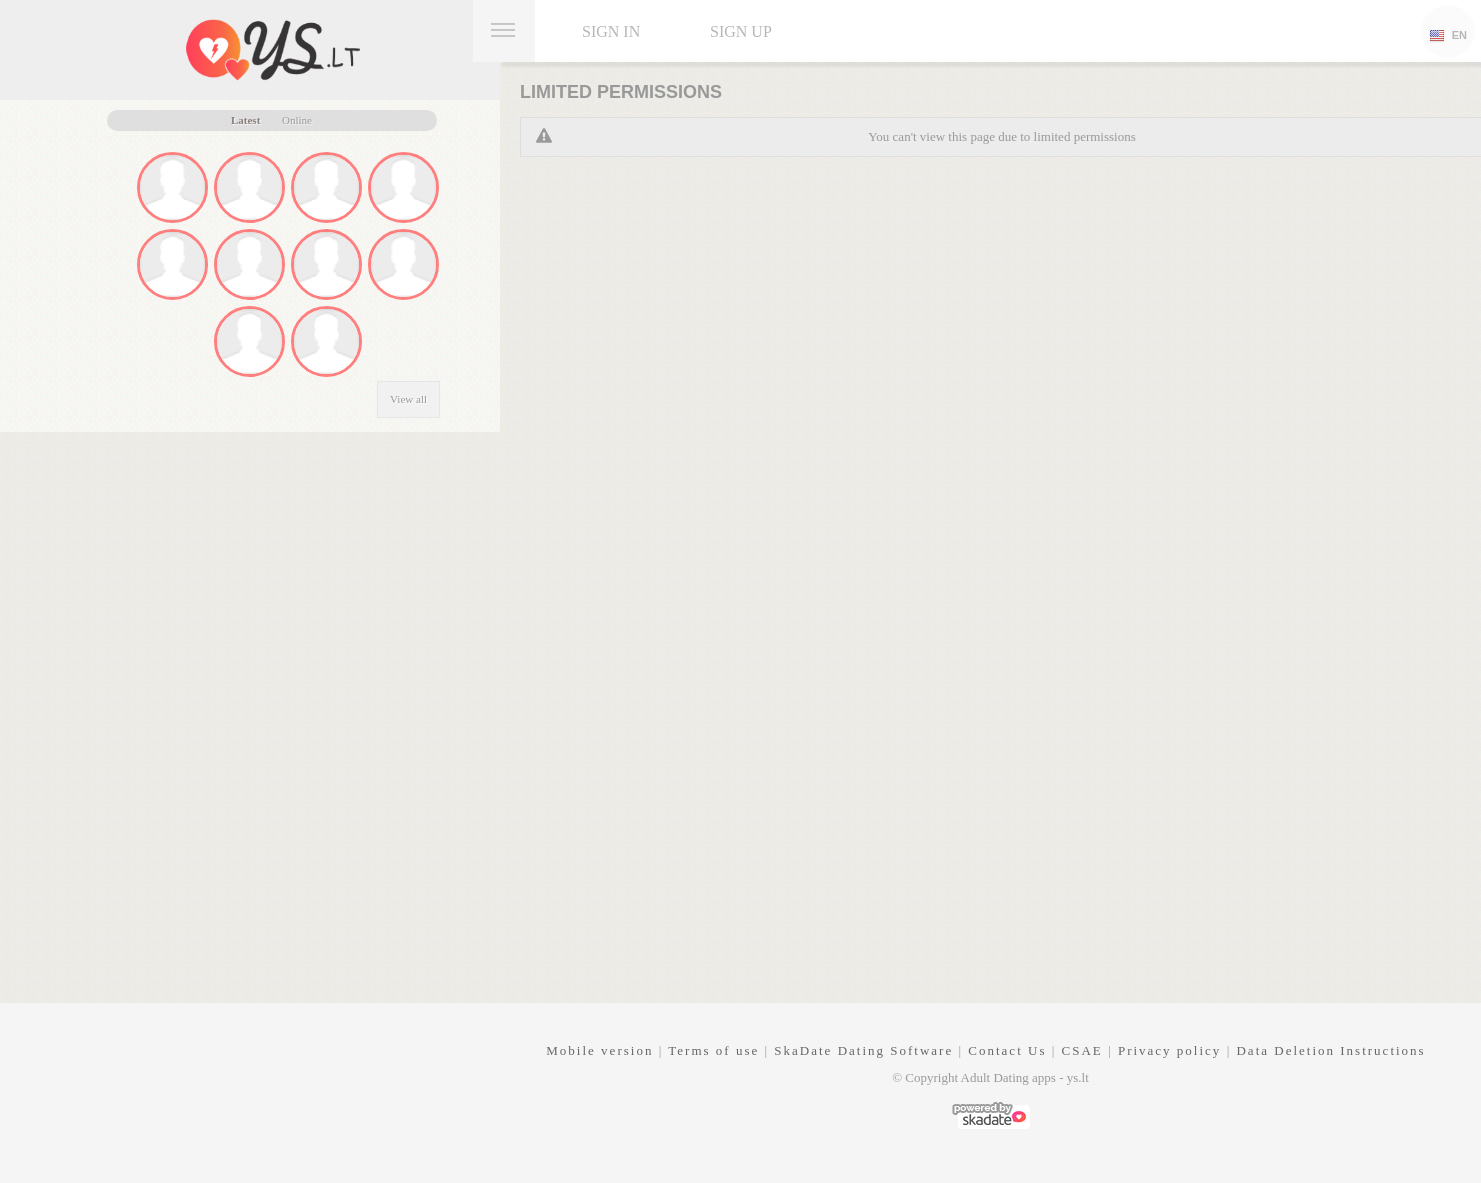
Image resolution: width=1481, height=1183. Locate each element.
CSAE (1082, 1050)
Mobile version (599, 1050)
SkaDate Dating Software (863, 1050)
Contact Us (1007, 1050)
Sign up (741, 31)
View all (408, 399)
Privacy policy (1169, 1050)
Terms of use (713, 1050)
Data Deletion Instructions (1330, 1050)
